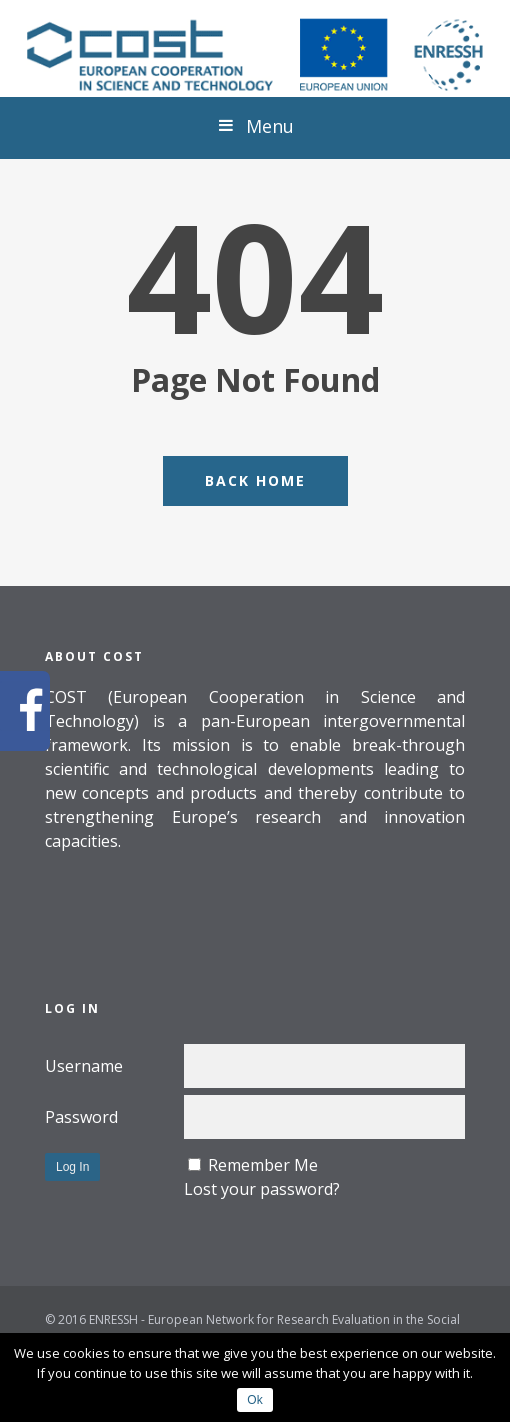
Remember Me (263, 1165)
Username (84, 1066)
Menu (255, 126)
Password (81, 1117)
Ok (254, 1400)
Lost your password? (262, 1189)
